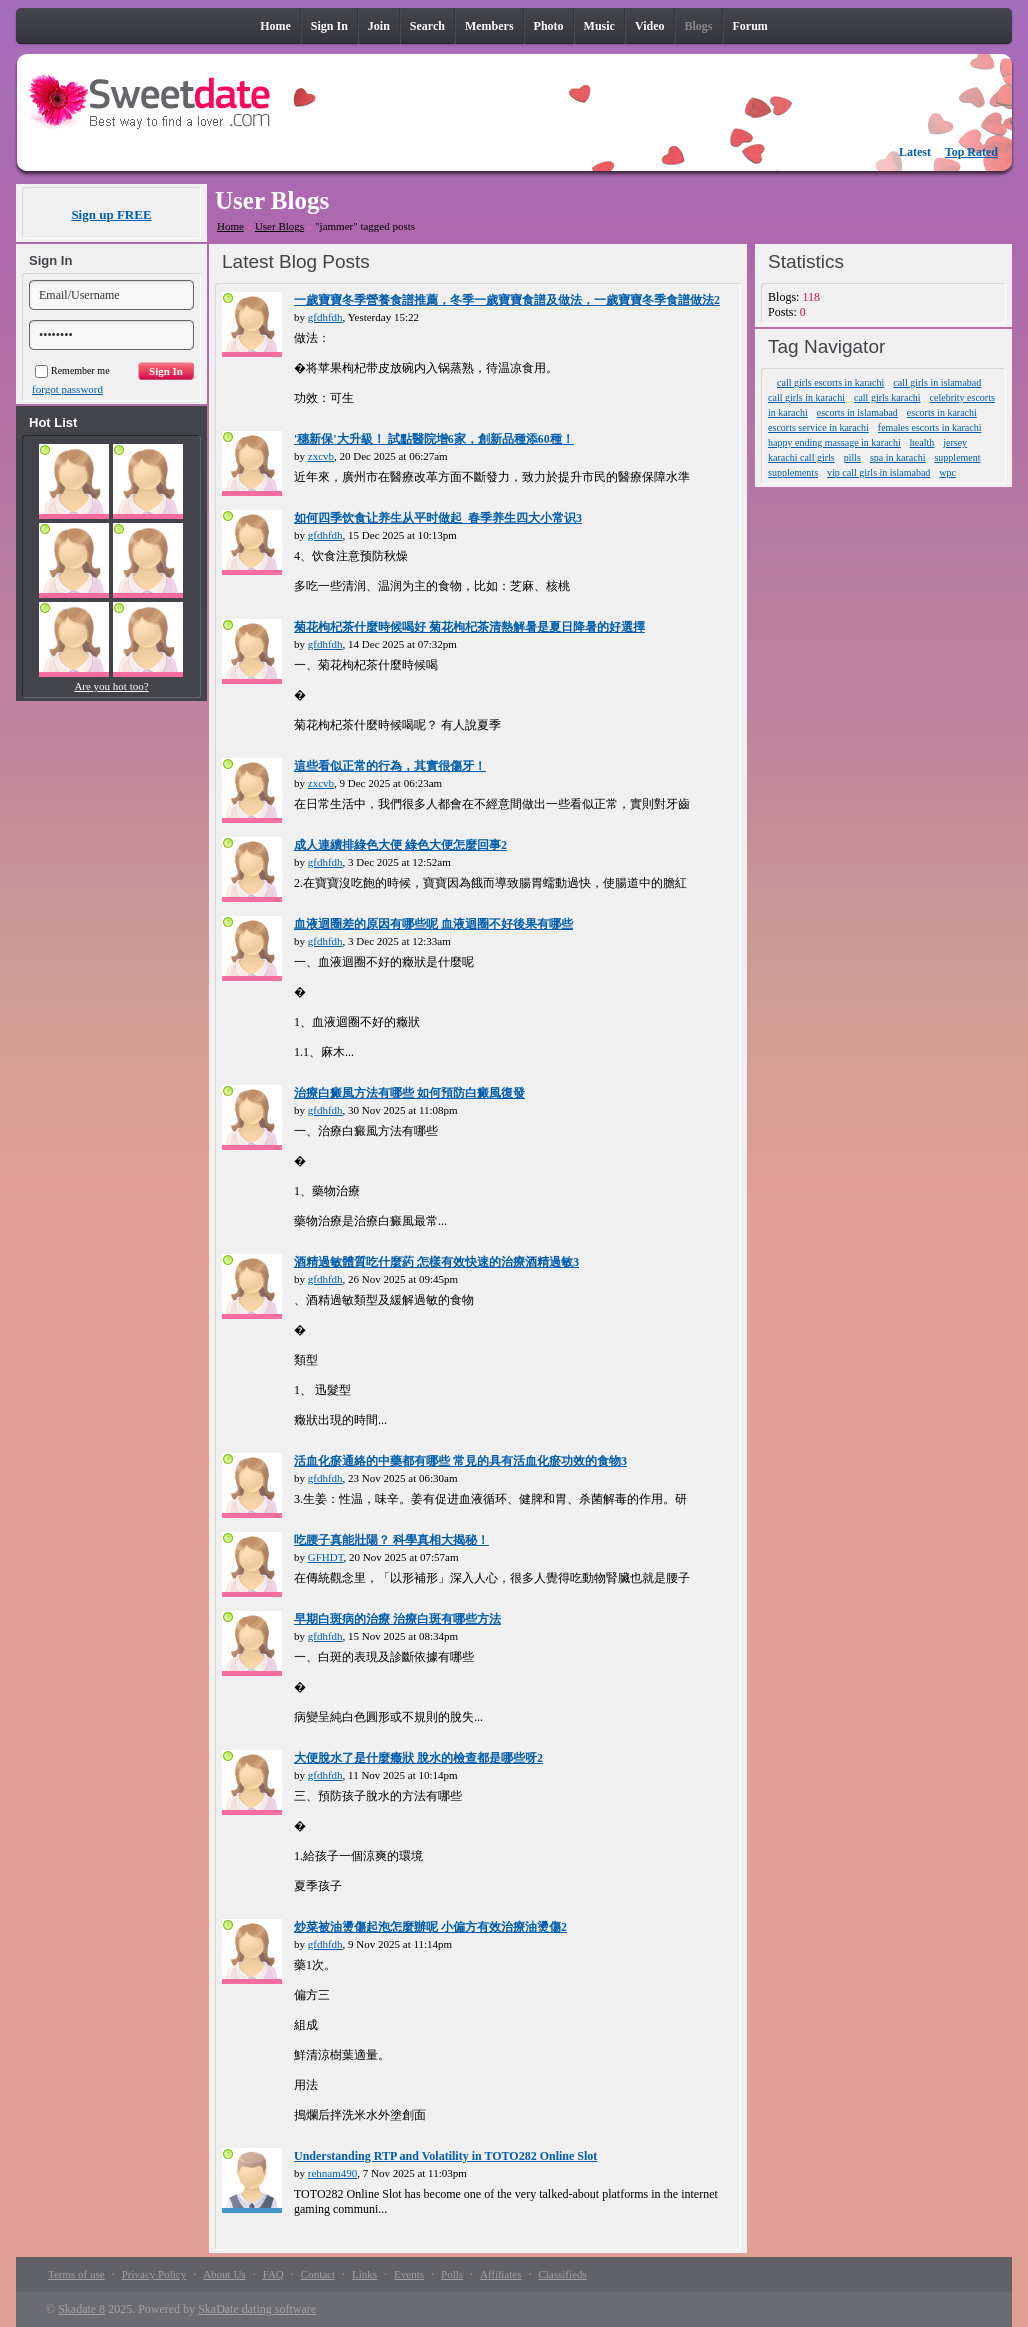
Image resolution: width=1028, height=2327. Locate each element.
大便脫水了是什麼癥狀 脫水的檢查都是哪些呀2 (418, 1758)
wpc (947, 472)
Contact (318, 2274)
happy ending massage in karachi (834, 442)
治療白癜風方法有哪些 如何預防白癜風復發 (409, 1093)
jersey (955, 442)
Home (230, 226)
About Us (224, 2274)
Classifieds (562, 2274)
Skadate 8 (81, 2309)
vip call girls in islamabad (878, 472)
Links (364, 2274)
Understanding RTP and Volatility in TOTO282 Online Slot (445, 2156)
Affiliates (500, 2274)
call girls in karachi (806, 397)
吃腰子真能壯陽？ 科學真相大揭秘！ (391, 1540)
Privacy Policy (154, 2274)
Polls (452, 2274)
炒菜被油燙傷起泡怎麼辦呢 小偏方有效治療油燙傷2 (430, 1927)
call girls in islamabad (937, 382)
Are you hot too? (111, 686)
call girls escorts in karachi (830, 382)
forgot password (67, 389)
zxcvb (321, 456)
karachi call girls (801, 457)
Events (409, 2274)
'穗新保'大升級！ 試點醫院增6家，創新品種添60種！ (434, 439)
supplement (957, 457)
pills (852, 457)
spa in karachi (898, 457)
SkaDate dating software (257, 2309)
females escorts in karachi (930, 427)
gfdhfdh (325, 317)
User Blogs (279, 226)
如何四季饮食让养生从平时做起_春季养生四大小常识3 (438, 518)
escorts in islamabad (857, 412)
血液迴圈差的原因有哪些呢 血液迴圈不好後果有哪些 (433, 924)
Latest (915, 152)
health (922, 442)
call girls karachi (887, 397)
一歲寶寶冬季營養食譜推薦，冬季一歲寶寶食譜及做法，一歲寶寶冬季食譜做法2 (507, 300)
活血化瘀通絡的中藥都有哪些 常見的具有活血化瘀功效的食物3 (460, 1461)
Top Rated (971, 152)
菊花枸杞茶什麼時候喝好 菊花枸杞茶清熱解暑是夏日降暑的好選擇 (469, 627)
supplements (793, 472)
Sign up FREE (111, 214)
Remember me (72, 370)
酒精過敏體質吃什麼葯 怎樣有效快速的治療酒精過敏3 (436, 1262)
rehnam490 (332, 2173)
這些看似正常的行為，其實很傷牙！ (390, 766)
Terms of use (76, 2274)
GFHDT (326, 1557)
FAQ (273, 2274)
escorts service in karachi (818, 427)
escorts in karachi (942, 412)
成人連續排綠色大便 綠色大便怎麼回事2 (400, 845)
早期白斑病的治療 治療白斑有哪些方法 (397, 1619)
